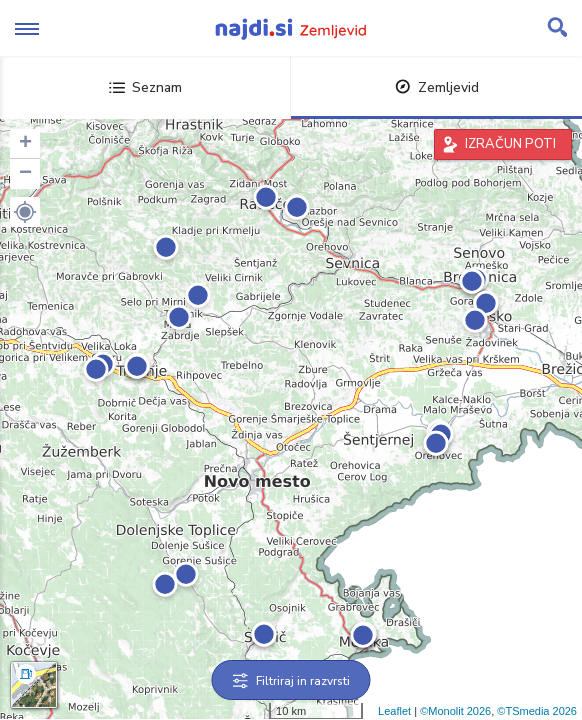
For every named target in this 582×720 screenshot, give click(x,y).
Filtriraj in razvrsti (291, 681)
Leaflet (394, 711)
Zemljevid (437, 87)
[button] (25, 212)
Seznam (145, 87)
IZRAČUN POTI (510, 144)
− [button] (25, 174)
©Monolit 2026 (455, 711)
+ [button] (25, 144)
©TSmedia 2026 (537, 711)
